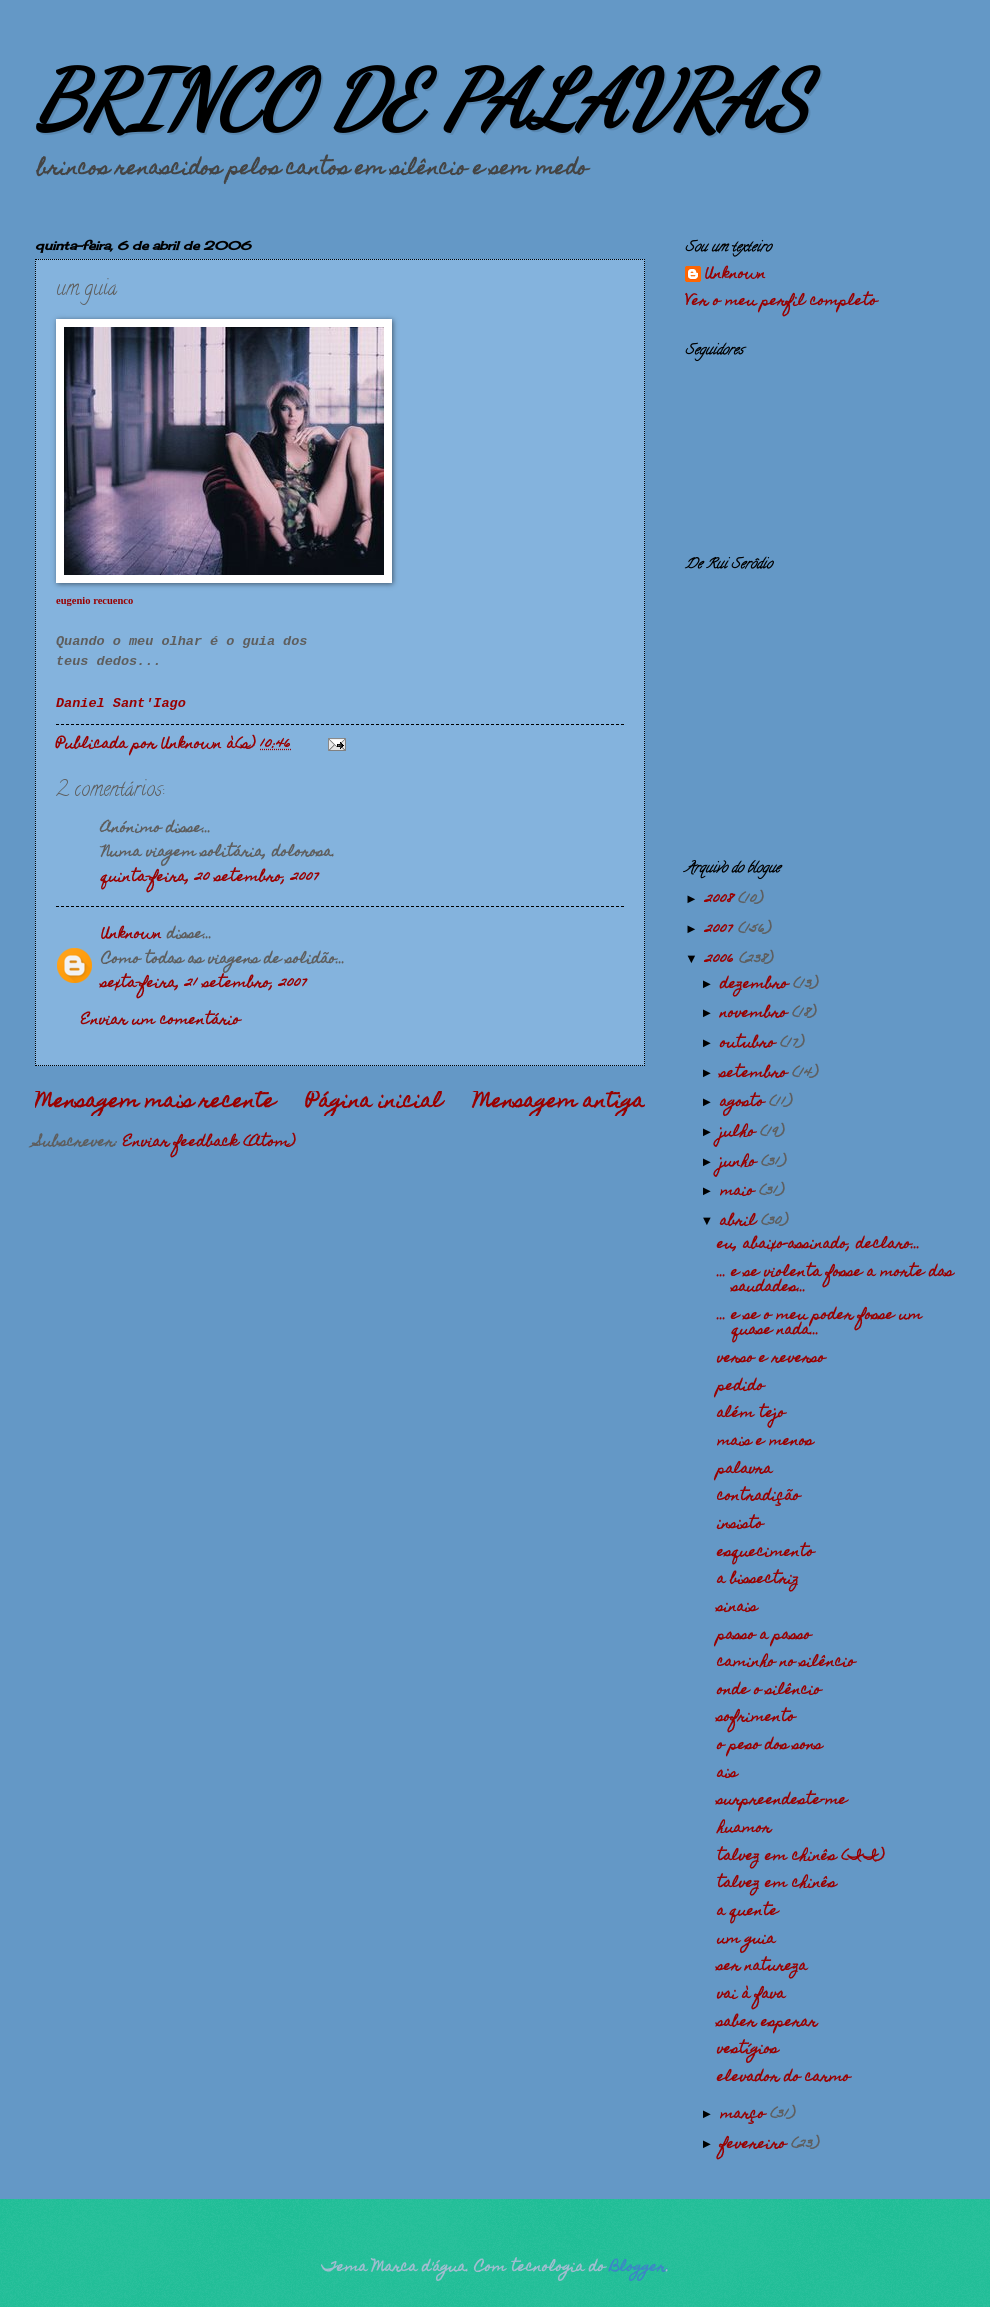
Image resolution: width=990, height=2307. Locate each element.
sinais (737, 1608)
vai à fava (751, 1995)
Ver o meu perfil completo (781, 302)
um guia (746, 1940)
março (745, 2115)
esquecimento (765, 1553)
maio (739, 1192)
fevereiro (755, 2145)
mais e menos (765, 1442)
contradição (758, 1497)
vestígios (747, 2050)
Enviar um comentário (160, 1021)
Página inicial (374, 1103)
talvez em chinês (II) (800, 1857)
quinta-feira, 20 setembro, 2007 (210, 878)
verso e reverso (771, 1359)
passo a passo (764, 1636)
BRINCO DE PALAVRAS (421, 100)
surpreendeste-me (782, 1801)
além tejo (751, 1414)
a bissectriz (758, 1580)
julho (740, 1133)
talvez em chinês (776, 1884)
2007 (721, 930)
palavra (744, 1470)
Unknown (131, 935)
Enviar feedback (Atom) (209, 1143)
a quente (747, 1912)
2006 (722, 960)
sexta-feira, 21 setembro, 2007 (204, 984)
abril (740, 1222)
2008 (721, 900)
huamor (744, 1829)
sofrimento (756, 1718)
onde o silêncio (769, 1691)
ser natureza (762, 1967)
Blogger (638, 2268)
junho (740, 1163)
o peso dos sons (769, 1746)
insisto (740, 1525)
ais (727, 1774)
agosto (744, 1103)
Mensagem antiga (559, 1103)
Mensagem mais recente (155, 1103)
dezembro (756, 985)
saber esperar (767, 2023)
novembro (756, 1014)
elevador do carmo (783, 2078)
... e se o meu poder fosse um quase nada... (819, 1323)
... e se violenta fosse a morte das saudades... (835, 1280)
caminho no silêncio (786, 1663)
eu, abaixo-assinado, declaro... (818, 1245)
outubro (750, 1044)
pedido (740, 1387)
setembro (756, 1074)
